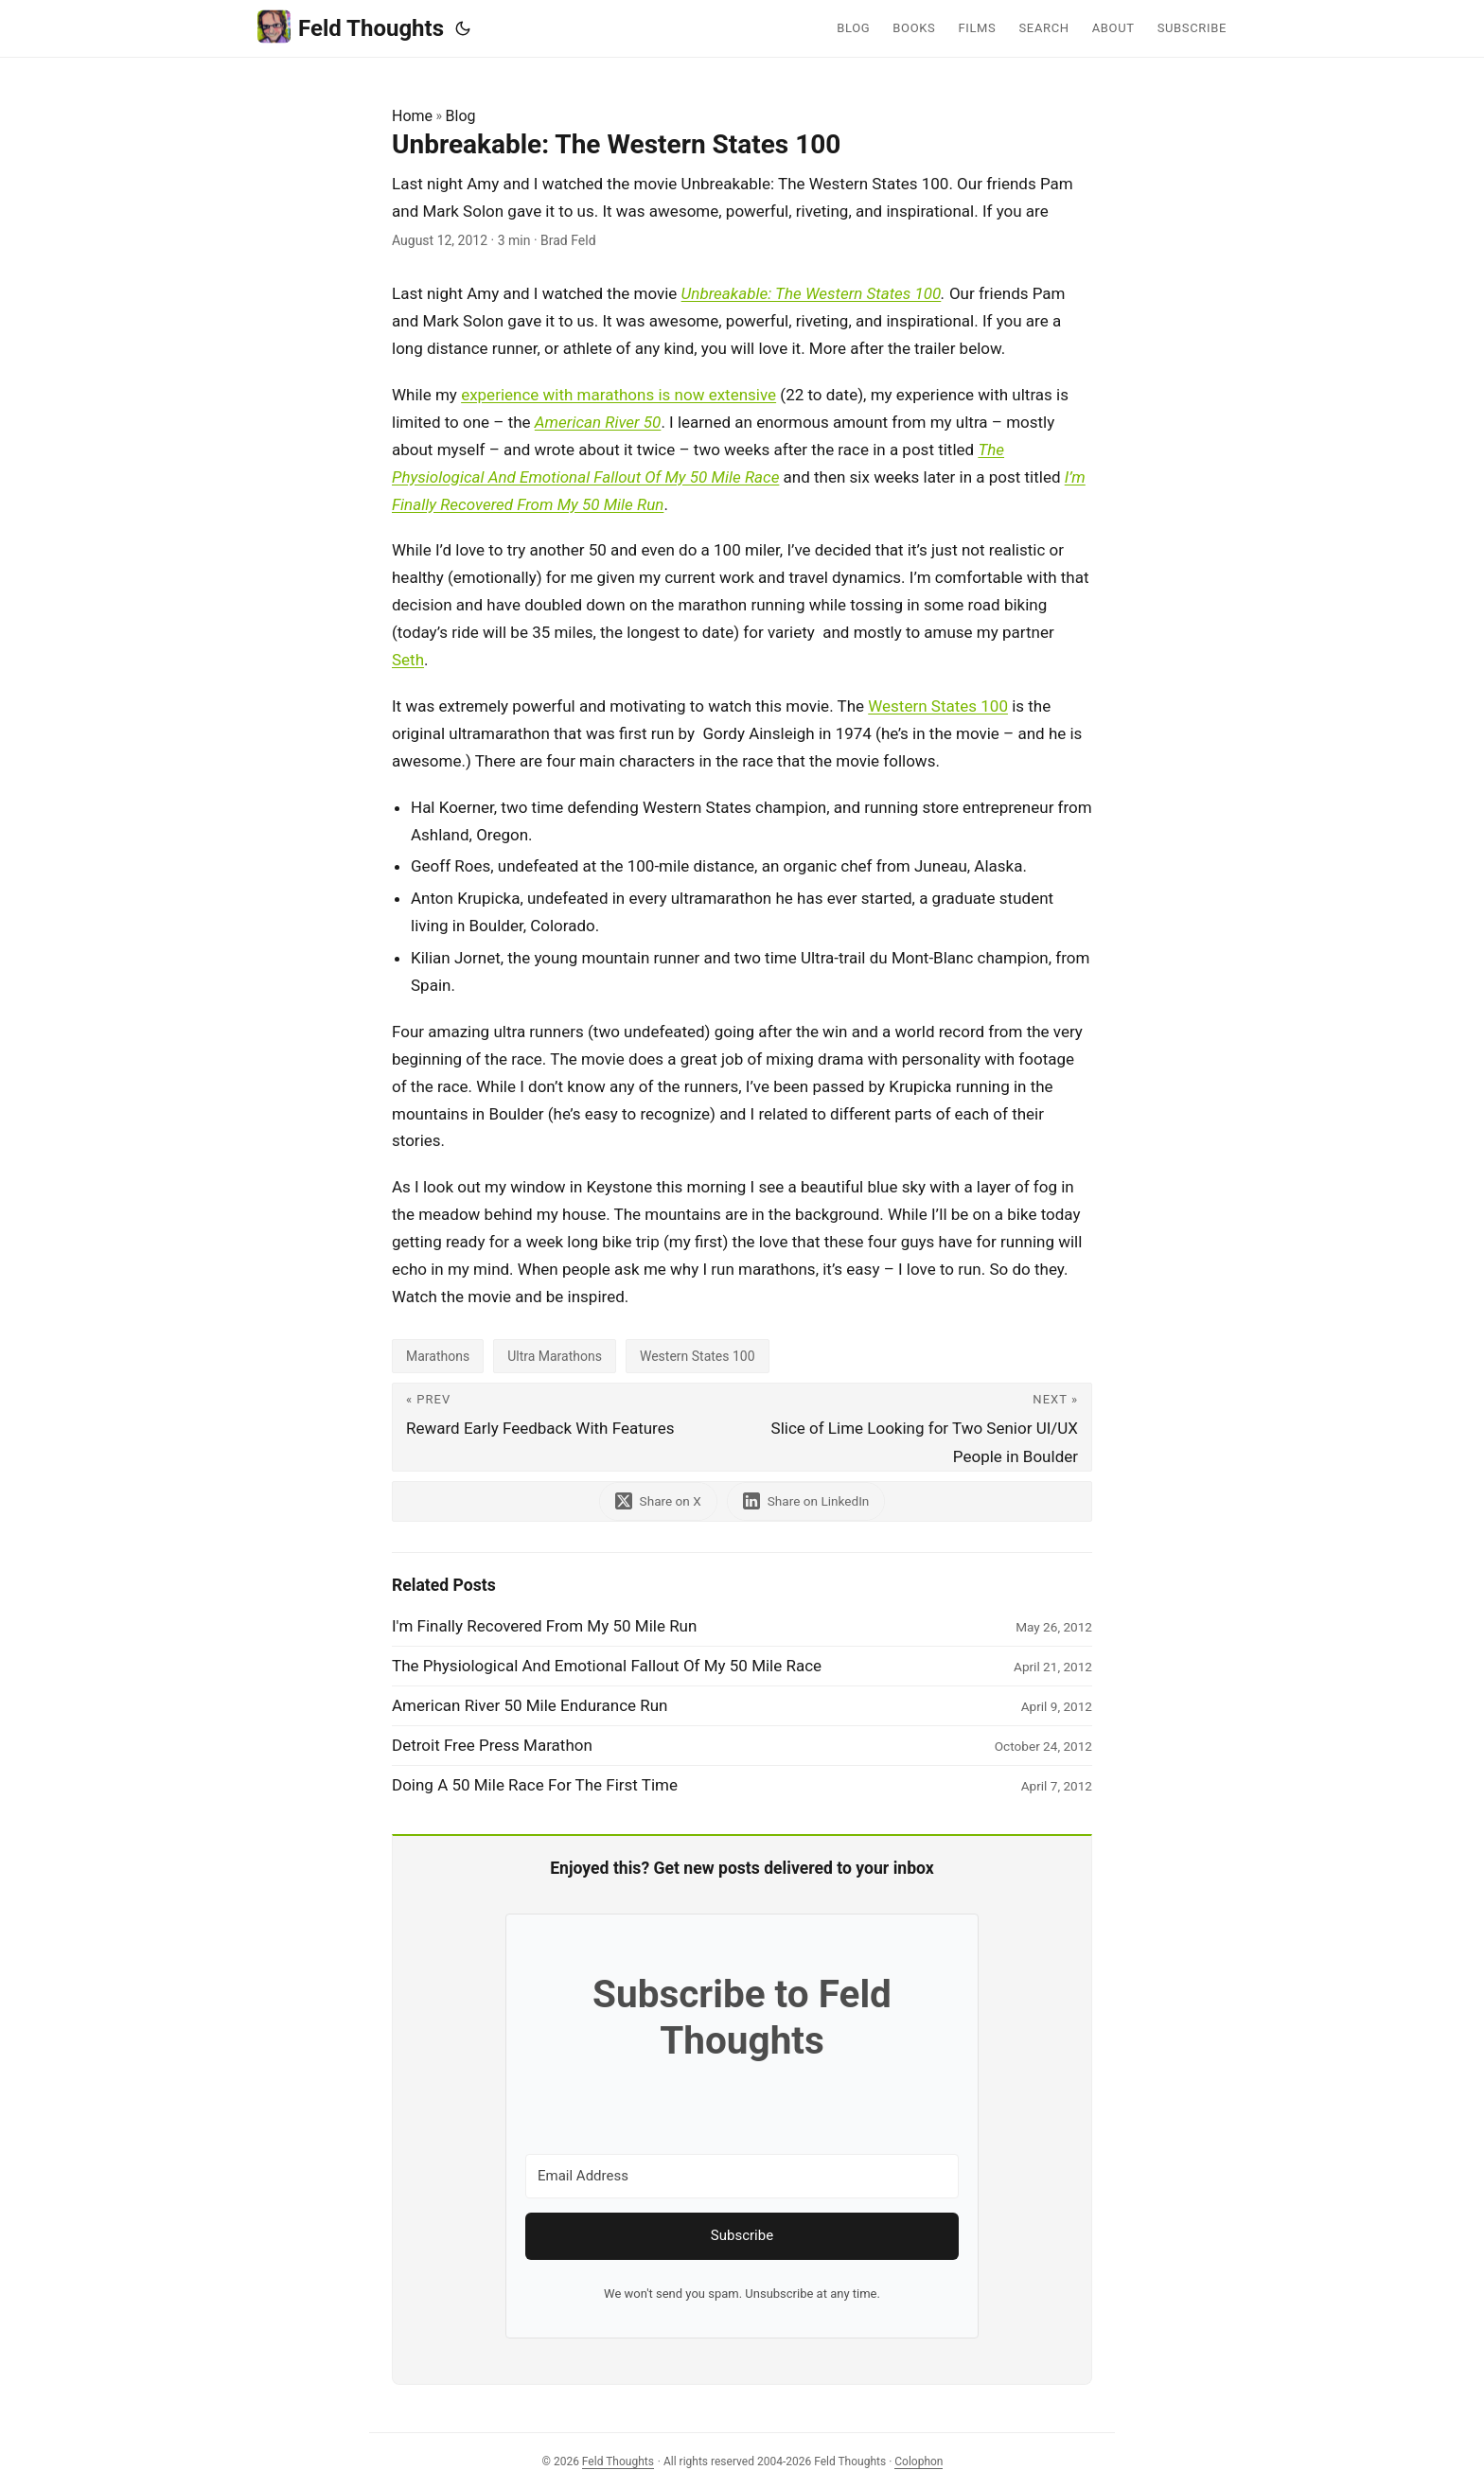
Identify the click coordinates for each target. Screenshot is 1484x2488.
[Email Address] (742, 2176)
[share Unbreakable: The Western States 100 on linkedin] (806, 1501)
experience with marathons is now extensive (618, 394)
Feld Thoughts (350, 27)
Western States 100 (938, 706)
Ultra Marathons (554, 1356)
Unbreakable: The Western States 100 (811, 293)
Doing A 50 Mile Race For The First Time (535, 1784)
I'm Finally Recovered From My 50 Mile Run (544, 1625)
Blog (461, 116)
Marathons (437, 1356)
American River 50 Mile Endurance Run (530, 1705)
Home (412, 116)
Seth (408, 659)
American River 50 (598, 422)
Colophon (918, 2461)
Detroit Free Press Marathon (492, 1745)
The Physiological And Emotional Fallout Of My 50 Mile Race (607, 1665)
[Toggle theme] (462, 28)
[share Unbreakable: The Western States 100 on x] (658, 1501)
